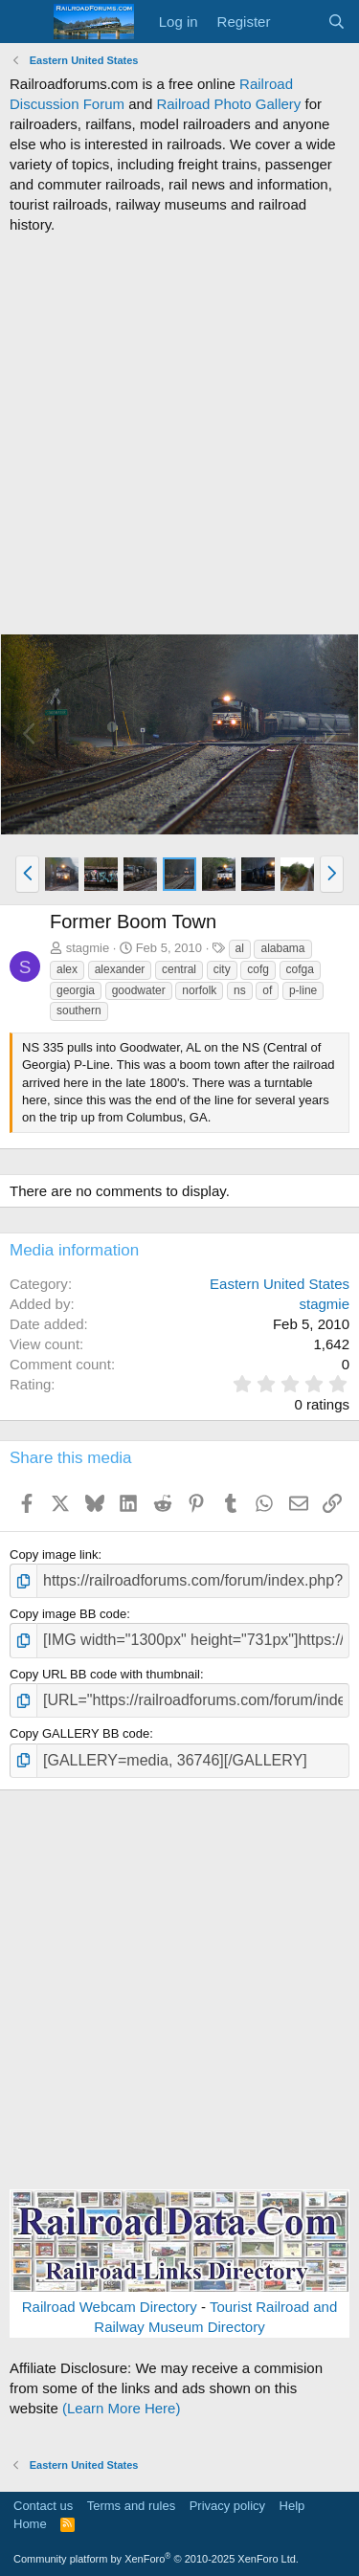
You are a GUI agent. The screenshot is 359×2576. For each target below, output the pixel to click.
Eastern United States (279, 1284)
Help (292, 2505)
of (267, 990)
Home (30, 2524)
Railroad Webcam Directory (109, 2306)
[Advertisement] (179, 434)
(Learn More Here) (121, 2408)
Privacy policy (227, 2505)
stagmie (88, 948)
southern (78, 1010)
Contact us (43, 2505)
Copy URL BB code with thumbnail (105, 1674)
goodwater (139, 990)
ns (240, 990)
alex (67, 969)
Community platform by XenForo (156, 2559)
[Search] (336, 21)
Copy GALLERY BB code (79, 1733)
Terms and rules (131, 2505)
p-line (303, 990)
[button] (27, 873)
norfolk (199, 990)
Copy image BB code (68, 1614)
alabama (282, 948)
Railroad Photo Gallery (228, 104)
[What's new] (298, 21)
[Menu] (26, 22)
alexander (120, 969)
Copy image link (54, 1554)
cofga (300, 969)
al (240, 948)
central (179, 969)
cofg (258, 969)
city (222, 969)
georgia (75, 990)
